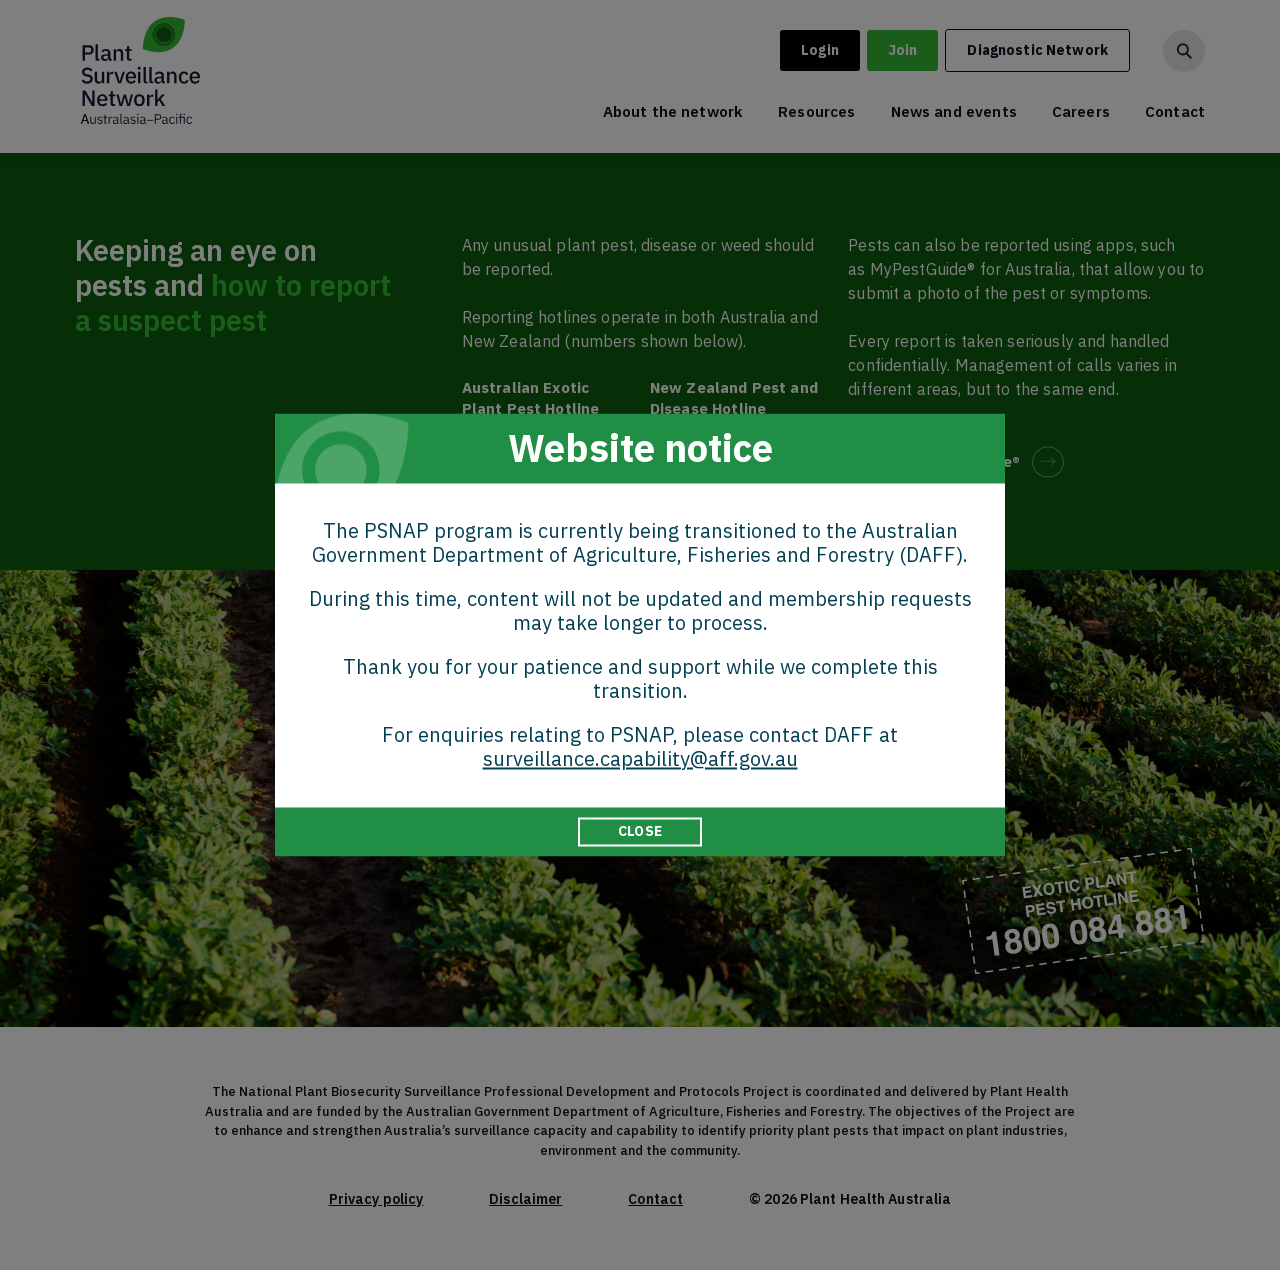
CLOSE (640, 831)
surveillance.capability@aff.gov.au (640, 758)
